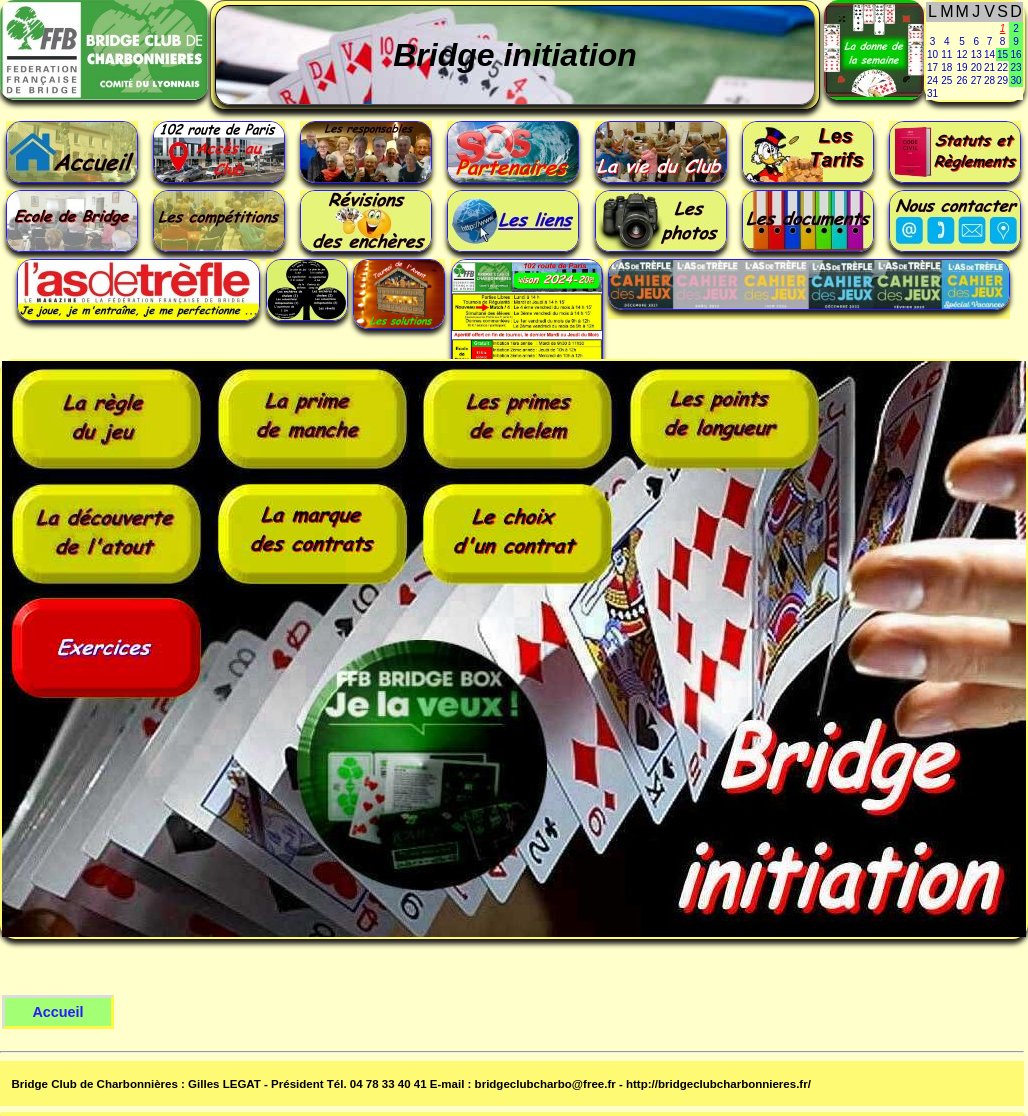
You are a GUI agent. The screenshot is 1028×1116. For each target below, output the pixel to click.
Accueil (57, 1012)
